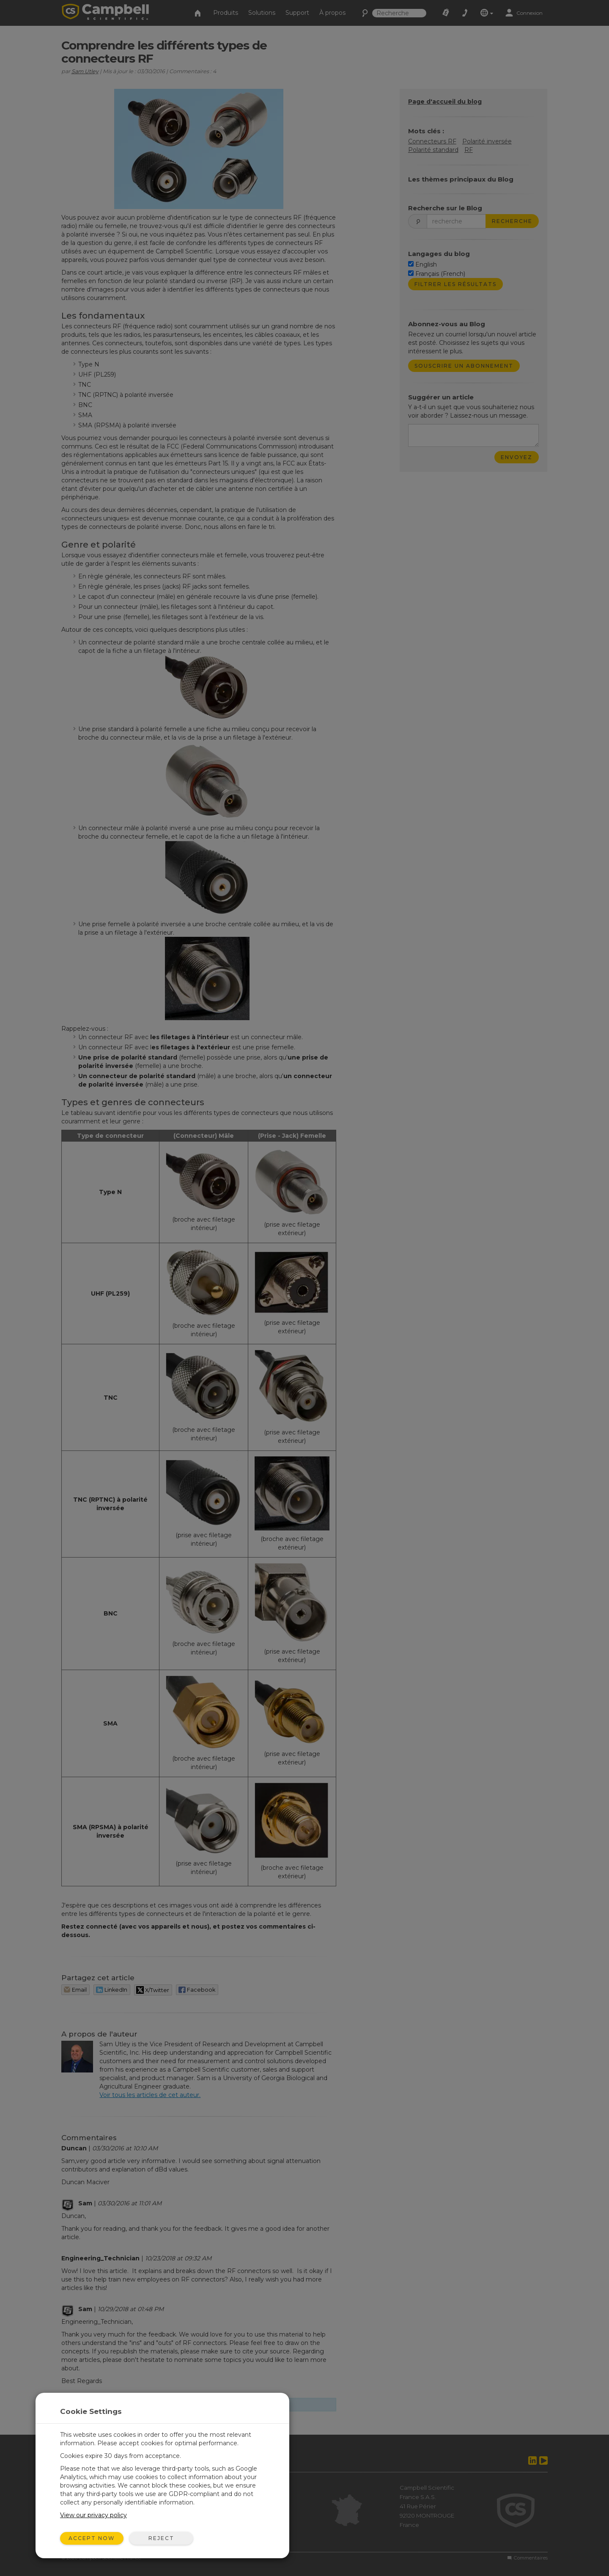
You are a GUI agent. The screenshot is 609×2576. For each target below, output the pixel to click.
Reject (161, 2538)
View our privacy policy (93, 2515)
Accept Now (92, 2538)
